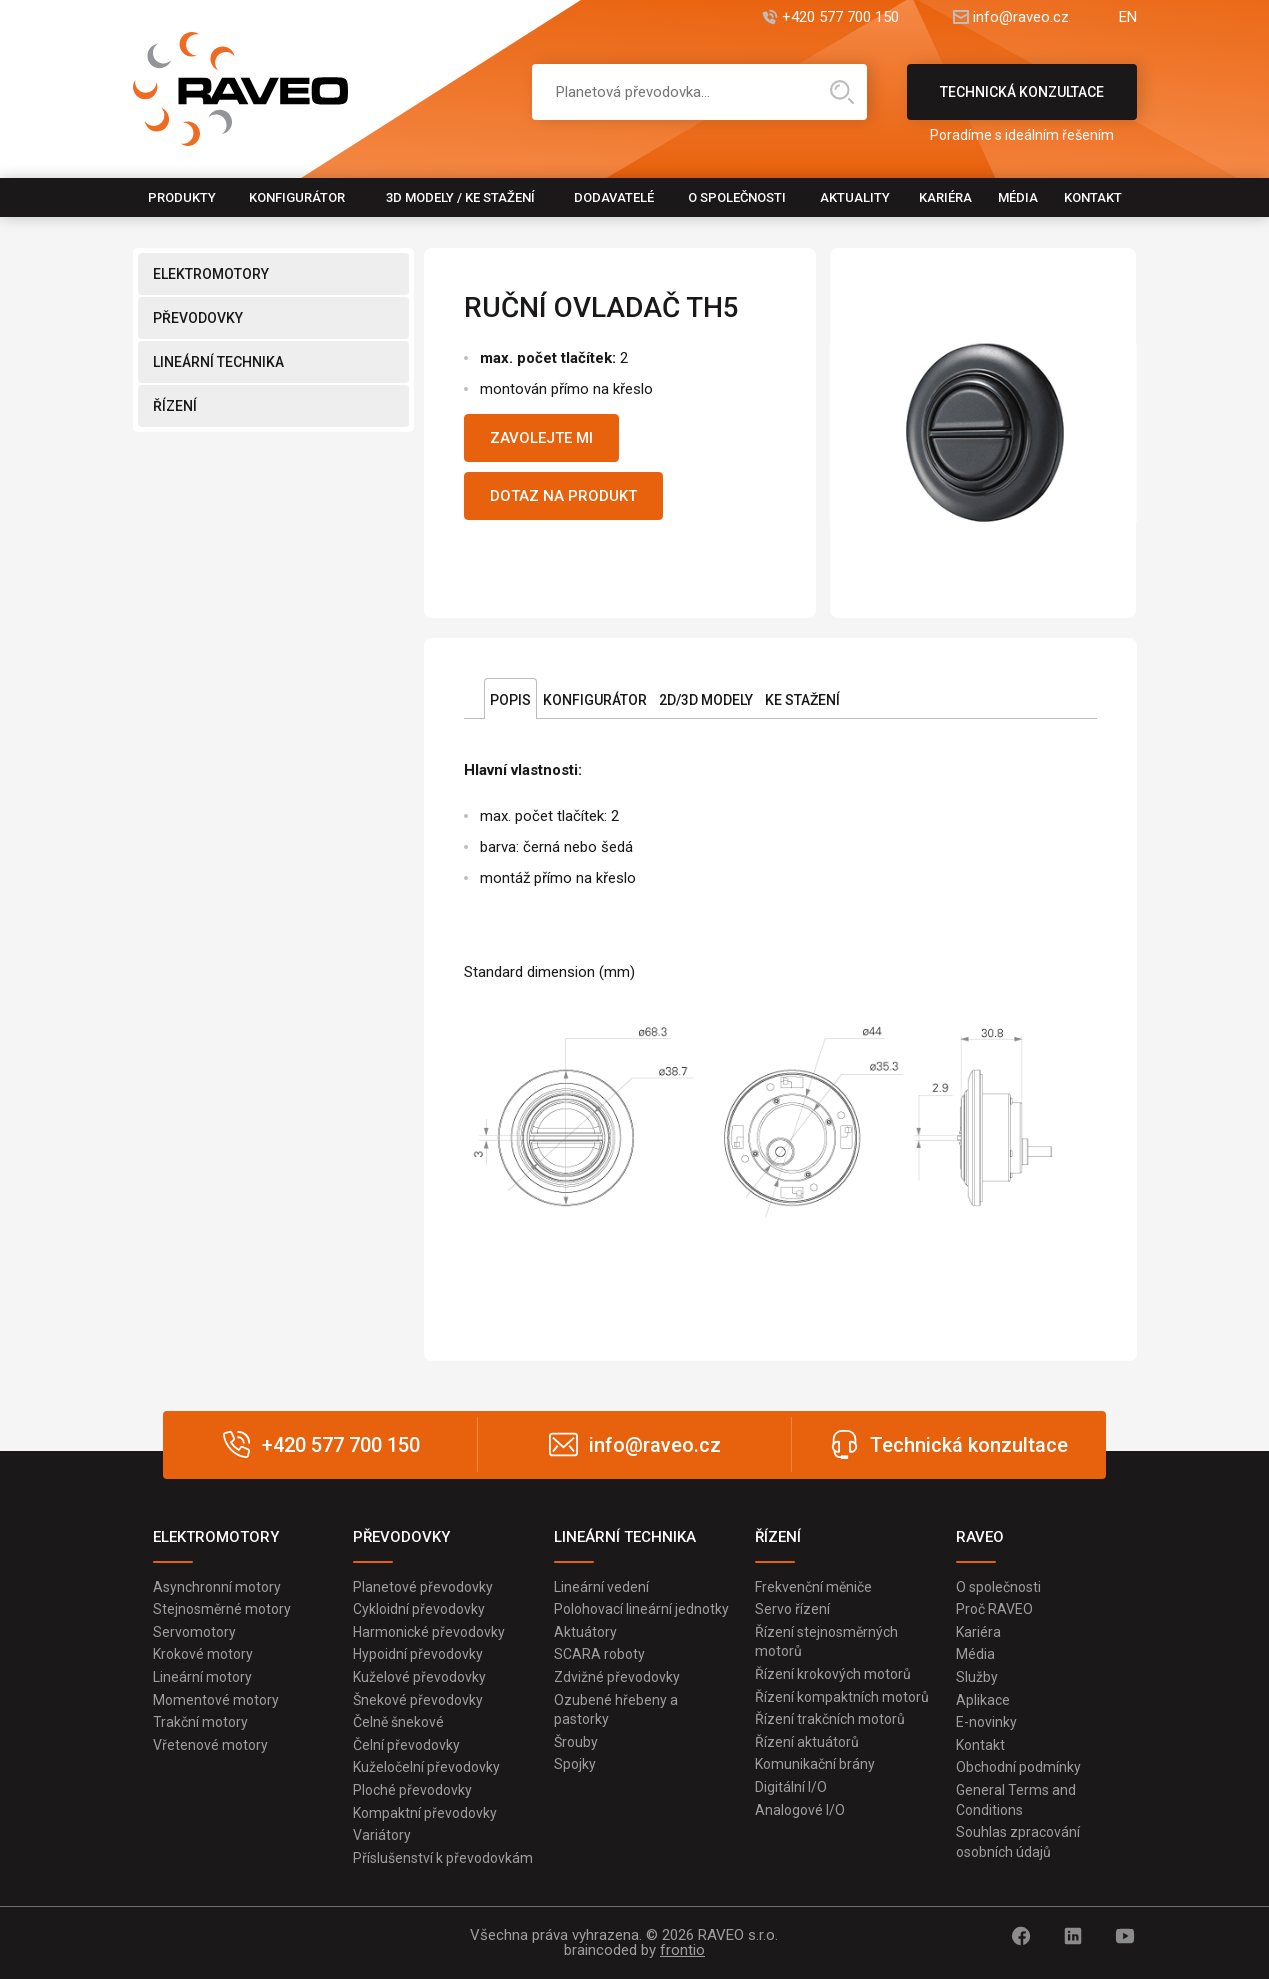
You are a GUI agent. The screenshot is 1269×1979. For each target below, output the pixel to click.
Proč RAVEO (994, 1609)
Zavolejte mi (541, 438)
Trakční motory (200, 1722)
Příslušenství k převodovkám (443, 1858)
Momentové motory (216, 1700)
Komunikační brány (815, 1764)
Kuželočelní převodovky (426, 1767)
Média (1018, 197)
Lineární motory (202, 1677)
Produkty (182, 197)
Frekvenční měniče (813, 1587)
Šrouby (576, 1742)
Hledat (842, 92)
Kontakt (1093, 197)
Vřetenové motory (210, 1745)
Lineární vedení (601, 1587)
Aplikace (983, 1700)
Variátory (382, 1835)
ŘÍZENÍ (175, 406)
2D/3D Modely (706, 700)
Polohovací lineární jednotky (641, 1609)
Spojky (575, 1764)
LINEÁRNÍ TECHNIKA (218, 362)
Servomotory (194, 1632)
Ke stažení (802, 700)
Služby (977, 1677)
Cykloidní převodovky (419, 1609)
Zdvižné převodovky (617, 1677)
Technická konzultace (1022, 102)
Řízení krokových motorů (833, 1674)
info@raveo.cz (1021, 17)
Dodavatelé (614, 197)
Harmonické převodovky (429, 1632)
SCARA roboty (599, 1654)
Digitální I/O (791, 1787)
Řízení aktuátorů (807, 1742)
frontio (682, 1950)
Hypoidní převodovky (418, 1654)
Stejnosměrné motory (222, 1609)
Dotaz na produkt (563, 496)
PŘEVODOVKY (198, 318)
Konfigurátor (297, 197)
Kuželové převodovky (419, 1677)
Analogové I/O (800, 1810)
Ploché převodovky (412, 1790)
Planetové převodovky (423, 1587)
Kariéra (945, 197)
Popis (510, 700)
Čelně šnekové (398, 1722)
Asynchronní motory (217, 1587)
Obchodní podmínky (1018, 1767)
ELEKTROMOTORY (211, 274)
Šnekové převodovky (418, 1700)
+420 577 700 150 (840, 17)
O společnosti (737, 197)
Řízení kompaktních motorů (842, 1697)
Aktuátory (585, 1632)
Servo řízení (792, 1609)
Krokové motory (203, 1654)
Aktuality (855, 197)
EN (1128, 17)
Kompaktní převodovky (425, 1813)
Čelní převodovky (406, 1745)
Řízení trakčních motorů (830, 1719)
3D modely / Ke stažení (460, 197)
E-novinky (986, 1722)
